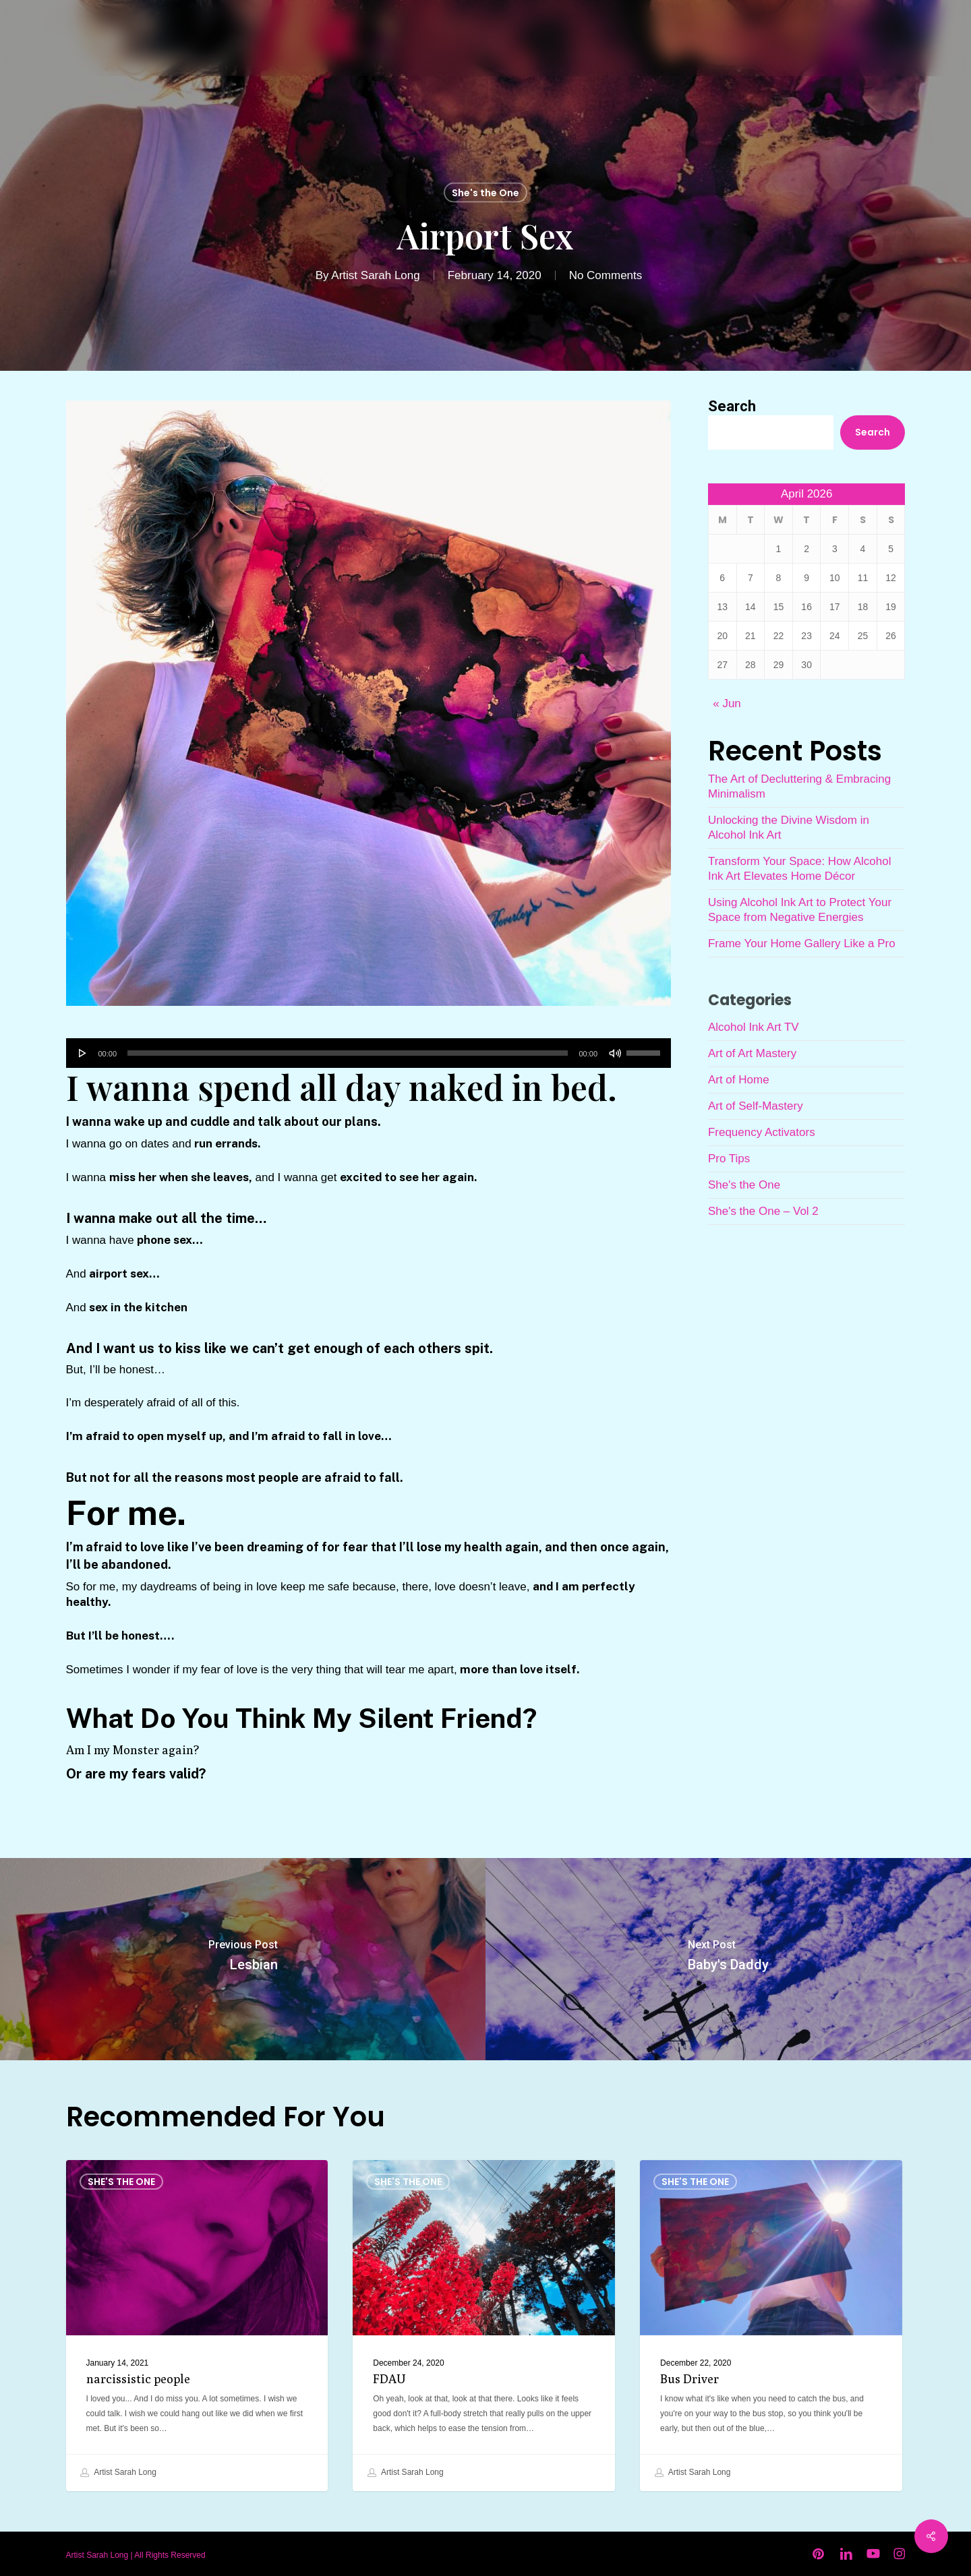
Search (732, 406)
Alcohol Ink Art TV (753, 1027)
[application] (369, 1053)
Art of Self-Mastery (755, 1106)
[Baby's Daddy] (728, 1959)
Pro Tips (729, 1158)
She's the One (485, 193)
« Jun (727, 703)
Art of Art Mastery (752, 1053)
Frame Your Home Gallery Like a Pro (801, 943)
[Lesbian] (243, 1959)
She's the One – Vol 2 (763, 1211)
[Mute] (615, 1053)
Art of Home (738, 1079)
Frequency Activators (761, 1132)
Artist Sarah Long (375, 275)
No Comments (606, 275)
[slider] (347, 1053)
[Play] (83, 1053)
